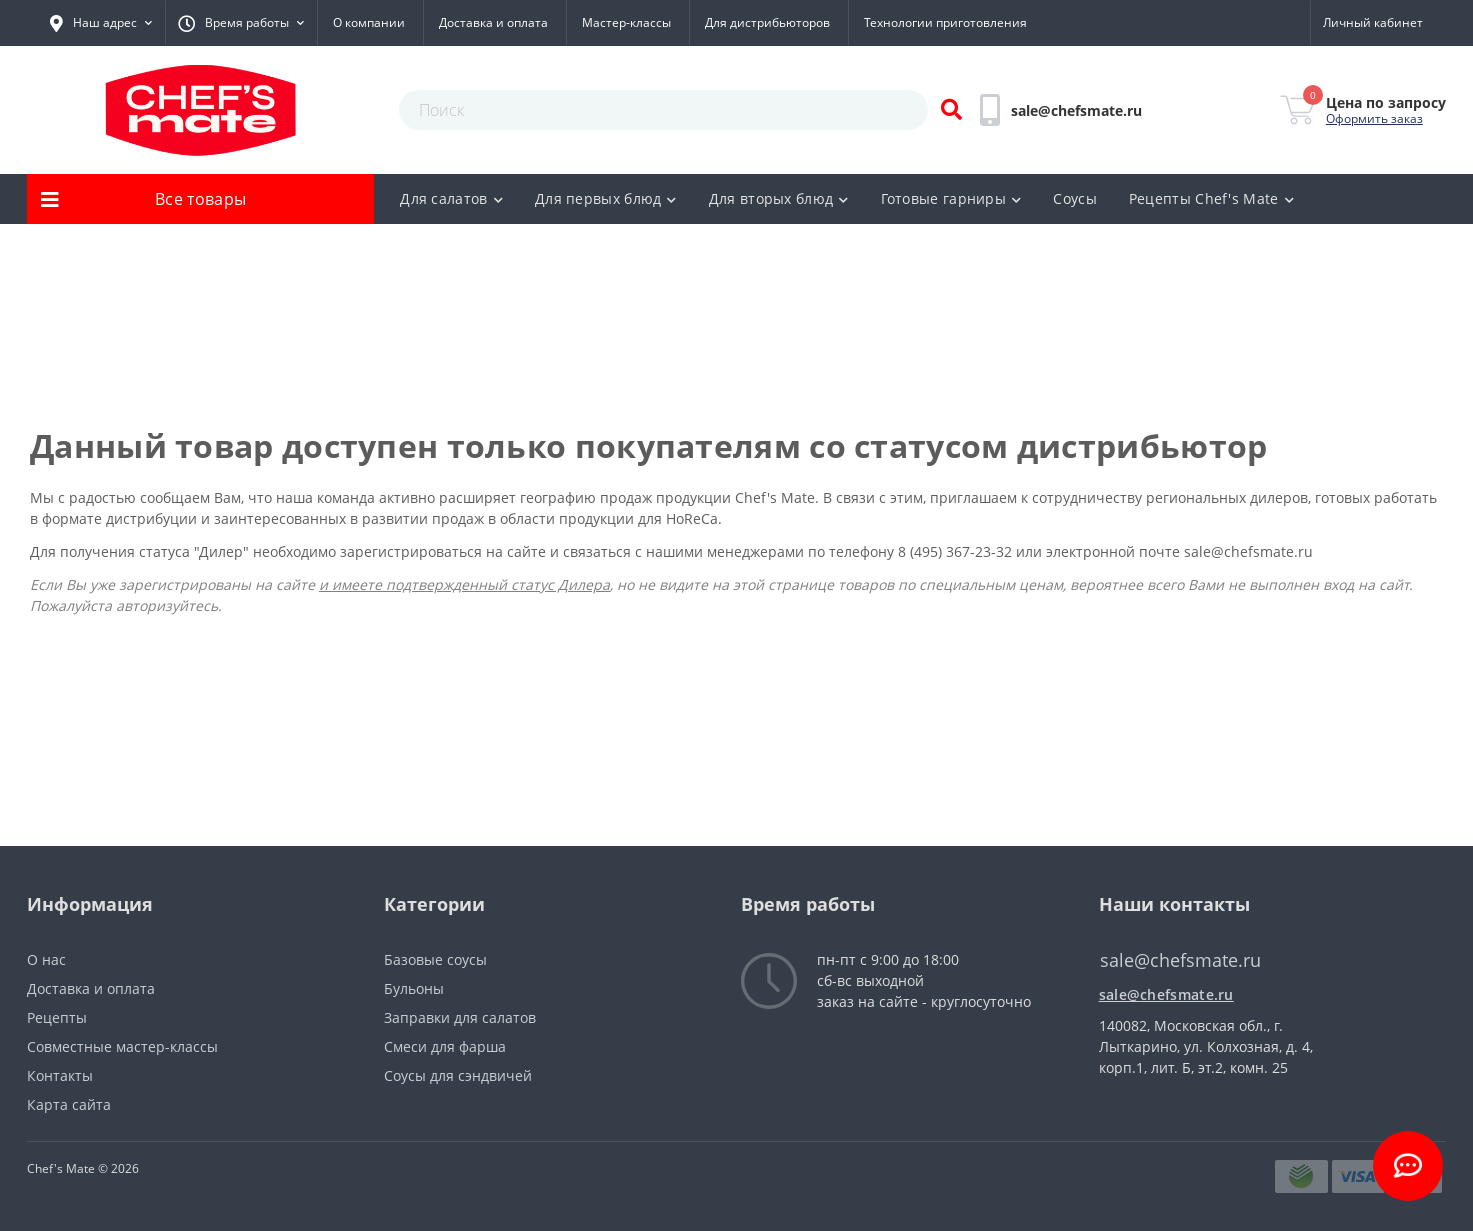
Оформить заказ (1374, 118)
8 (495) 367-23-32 (957, 551)
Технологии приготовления (945, 22)
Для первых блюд (606, 198)
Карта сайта (69, 1104)
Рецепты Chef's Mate (1211, 198)
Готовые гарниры (951, 198)
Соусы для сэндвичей (458, 1075)
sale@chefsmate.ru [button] (1180, 960)
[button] (101, 23)
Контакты (60, 1075)
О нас (46, 959)
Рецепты (57, 1017)
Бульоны (414, 988)
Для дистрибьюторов (767, 22)
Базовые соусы (435, 959)
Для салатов (451, 198)
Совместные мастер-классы (122, 1046)
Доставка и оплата (493, 22)
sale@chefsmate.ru (1248, 551)
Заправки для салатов (460, 1017)
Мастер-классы (626, 22)
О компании (369, 22)
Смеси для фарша (445, 1046)
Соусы (1075, 198)
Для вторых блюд (779, 198)
